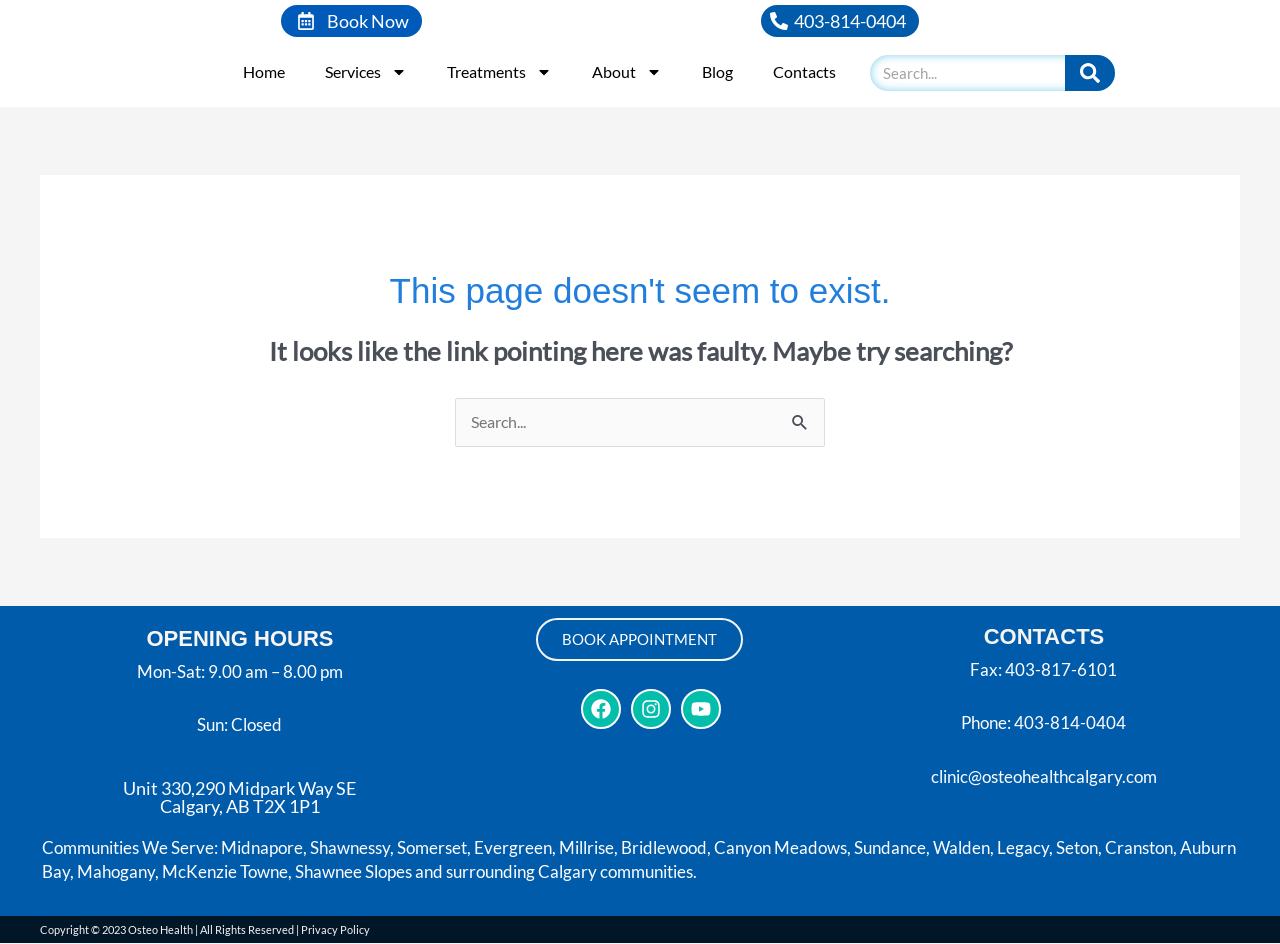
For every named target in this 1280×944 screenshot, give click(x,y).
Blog (717, 71)
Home (264, 71)
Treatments (499, 72)
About (627, 72)
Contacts (804, 71)
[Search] (1089, 73)
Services (366, 72)
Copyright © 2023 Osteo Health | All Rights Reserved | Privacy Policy (205, 930)
